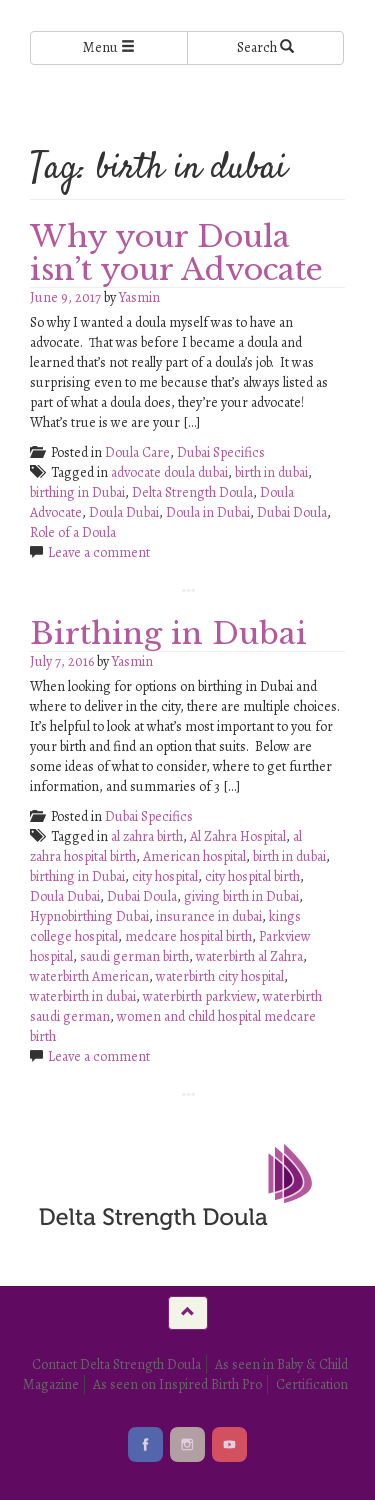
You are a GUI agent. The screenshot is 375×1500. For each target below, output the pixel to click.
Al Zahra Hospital (238, 836)
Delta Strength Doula (192, 492)
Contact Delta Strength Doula (116, 1364)
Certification (312, 1384)
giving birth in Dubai (241, 896)
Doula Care (137, 452)
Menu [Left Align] (109, 47)
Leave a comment (99, 552)
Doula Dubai (124, 512)
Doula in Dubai (208, 512)
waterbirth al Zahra (249, 956)
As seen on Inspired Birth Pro (177, 1384)
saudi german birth (134, 956)
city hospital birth (252, 876)
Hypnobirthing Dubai (89, 916)
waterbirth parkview (199, 996)
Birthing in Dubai (168, 633)
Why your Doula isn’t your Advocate (176, 253)
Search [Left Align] (265, 47)
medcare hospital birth (188, 936)
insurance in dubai (209, 916)
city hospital (165, 876)
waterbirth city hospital (220, 976)
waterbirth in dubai (83, 996)
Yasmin (139, 297)
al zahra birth (147, 836)
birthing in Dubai (77, 492)
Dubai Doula (292, 512)
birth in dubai (271, 472)
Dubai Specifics (221, 452)
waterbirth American (89, 976)
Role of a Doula (73, 532)
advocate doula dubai (169, 472)
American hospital (194, 856)
